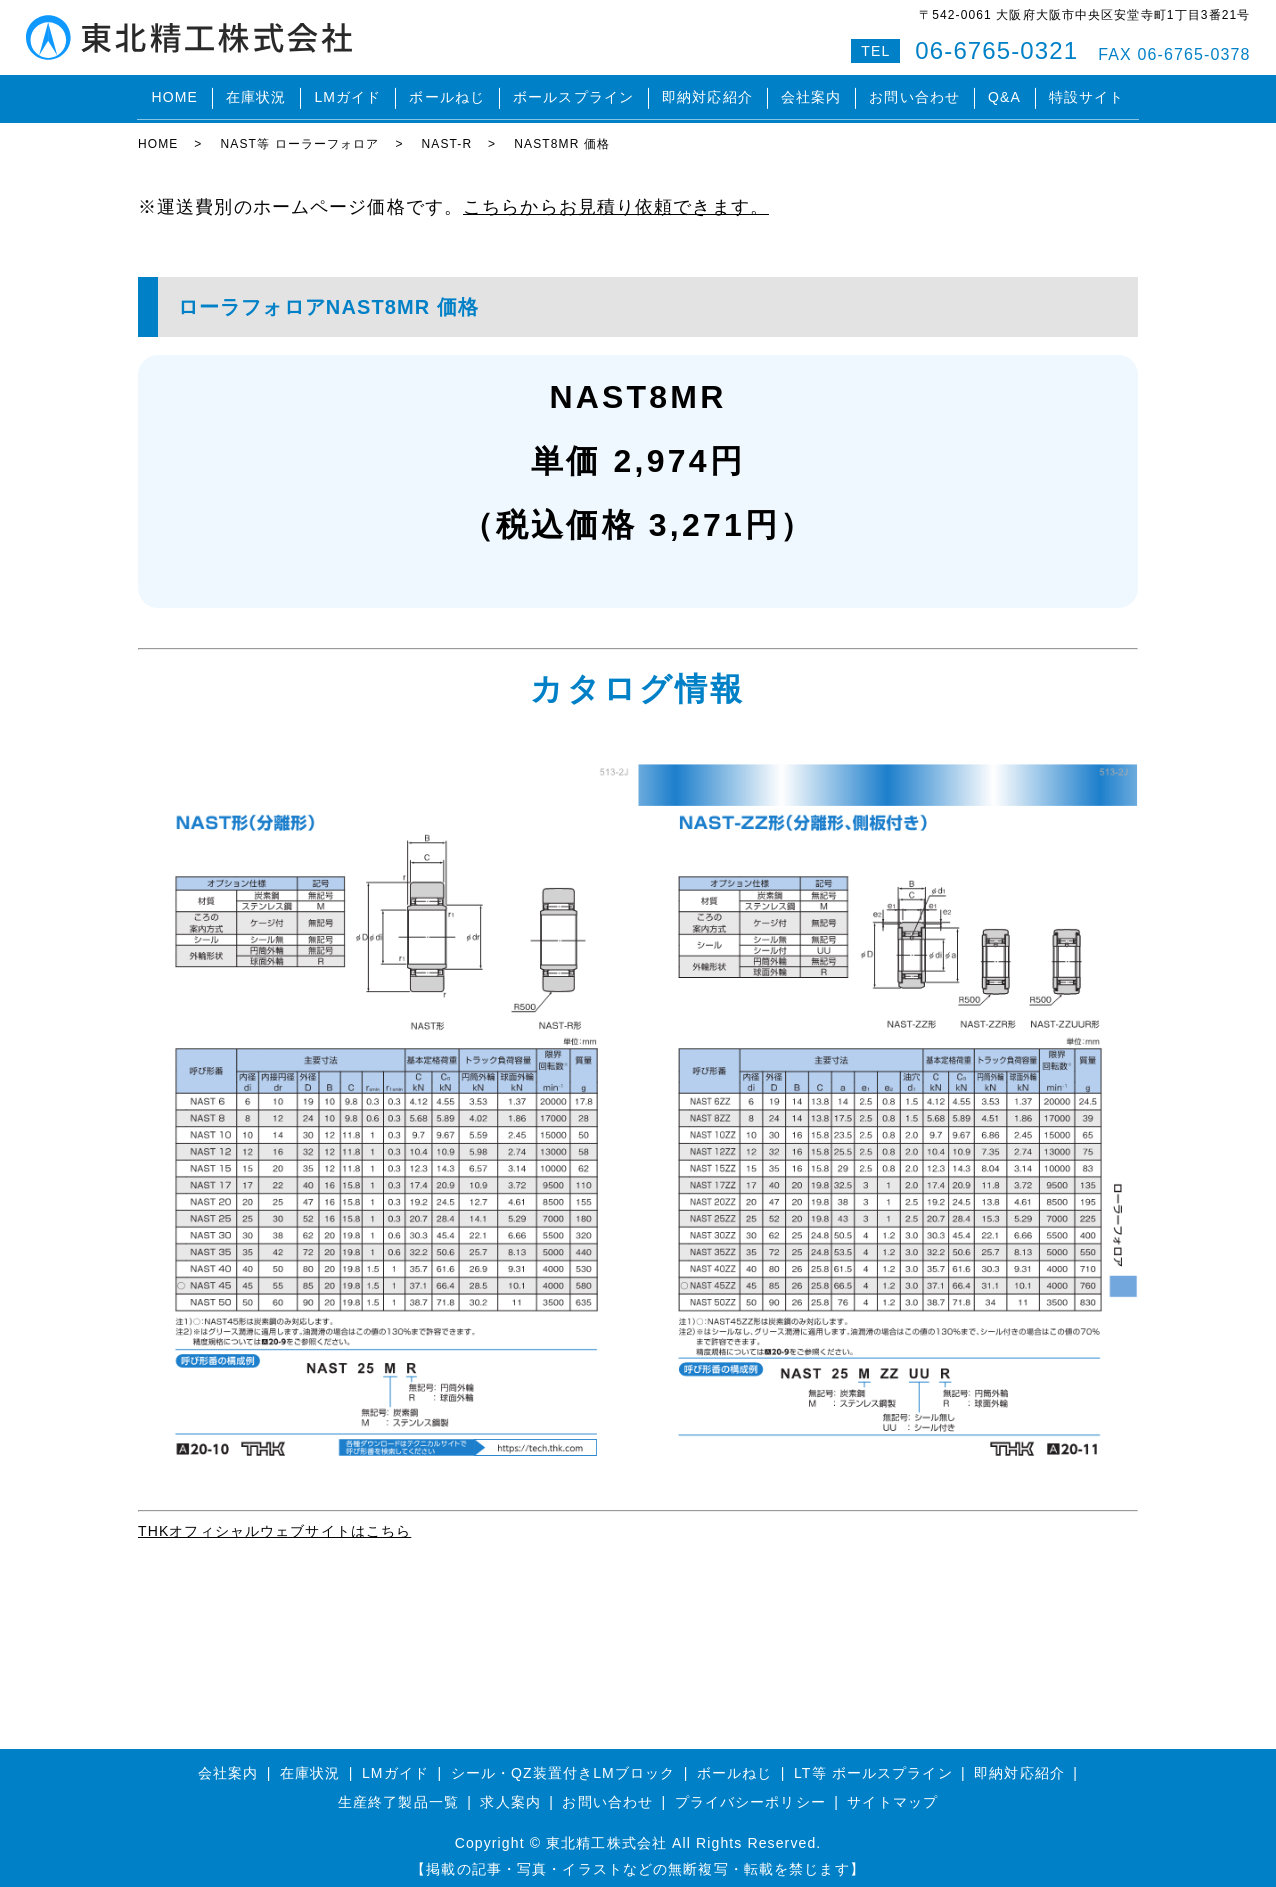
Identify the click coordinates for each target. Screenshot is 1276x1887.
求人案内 (510, 1793)
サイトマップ (892, 1793)
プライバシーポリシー (750, 1793)
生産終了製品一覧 (398, 1793)
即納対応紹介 (707, 94)
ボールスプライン (573, 94)
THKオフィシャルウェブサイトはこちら (274, 1522)
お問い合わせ (914, 94)
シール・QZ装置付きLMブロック (563, 1764)
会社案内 (811, 94)
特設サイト (1087, 94)
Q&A (1004, 94)
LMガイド (347, 94)
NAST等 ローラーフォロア (299, 135)
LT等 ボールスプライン (873, 1764)
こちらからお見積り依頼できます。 (616, 198)
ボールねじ (447, 94)
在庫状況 (256, 94)
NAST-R (447, 135)
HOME (174, 94)
